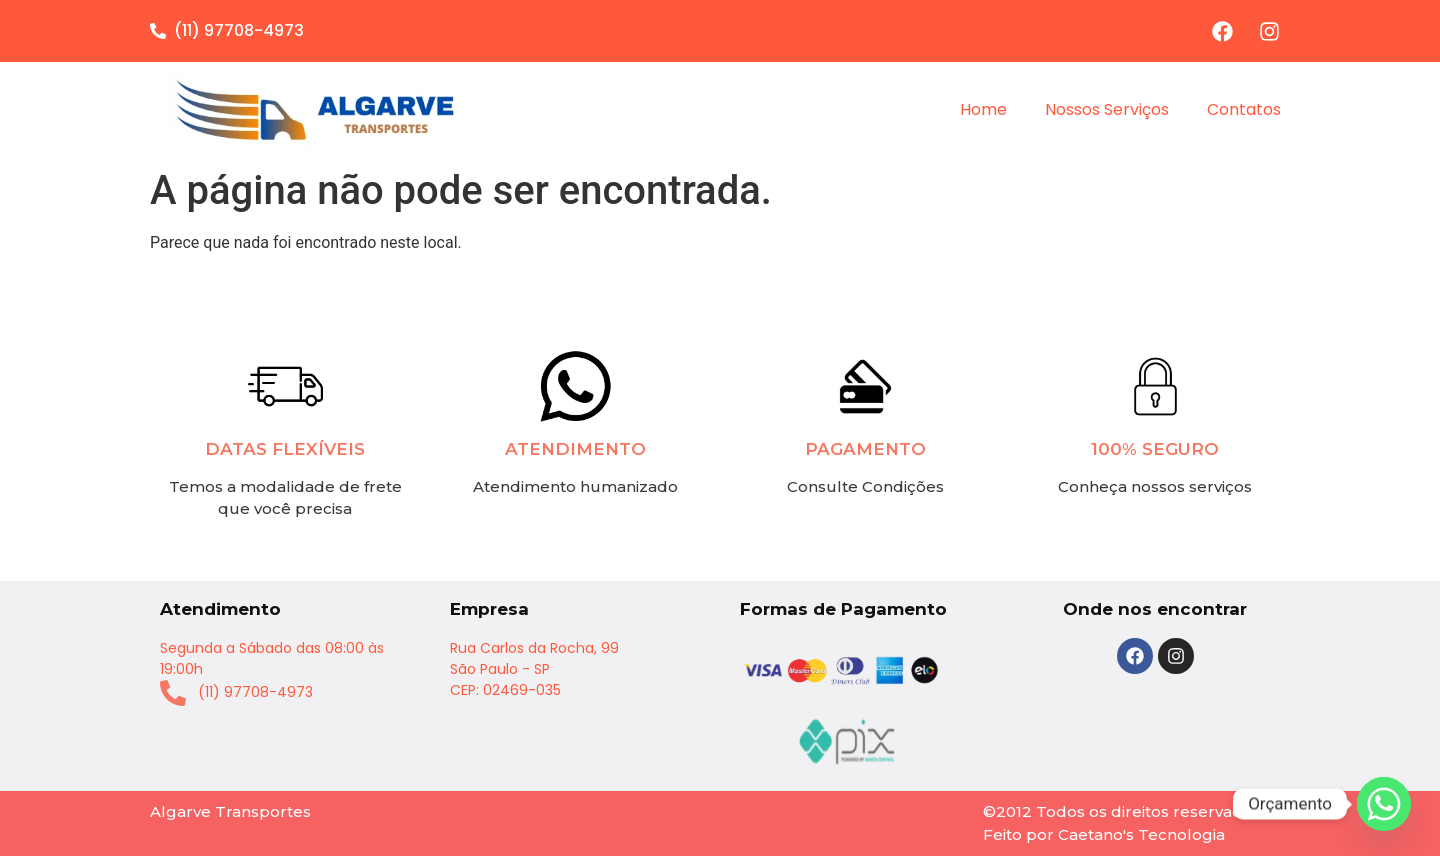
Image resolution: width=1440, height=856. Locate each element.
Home (983, 109)
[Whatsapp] (1384, 804)
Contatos (1244, 109)
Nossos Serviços (1107, 109)
